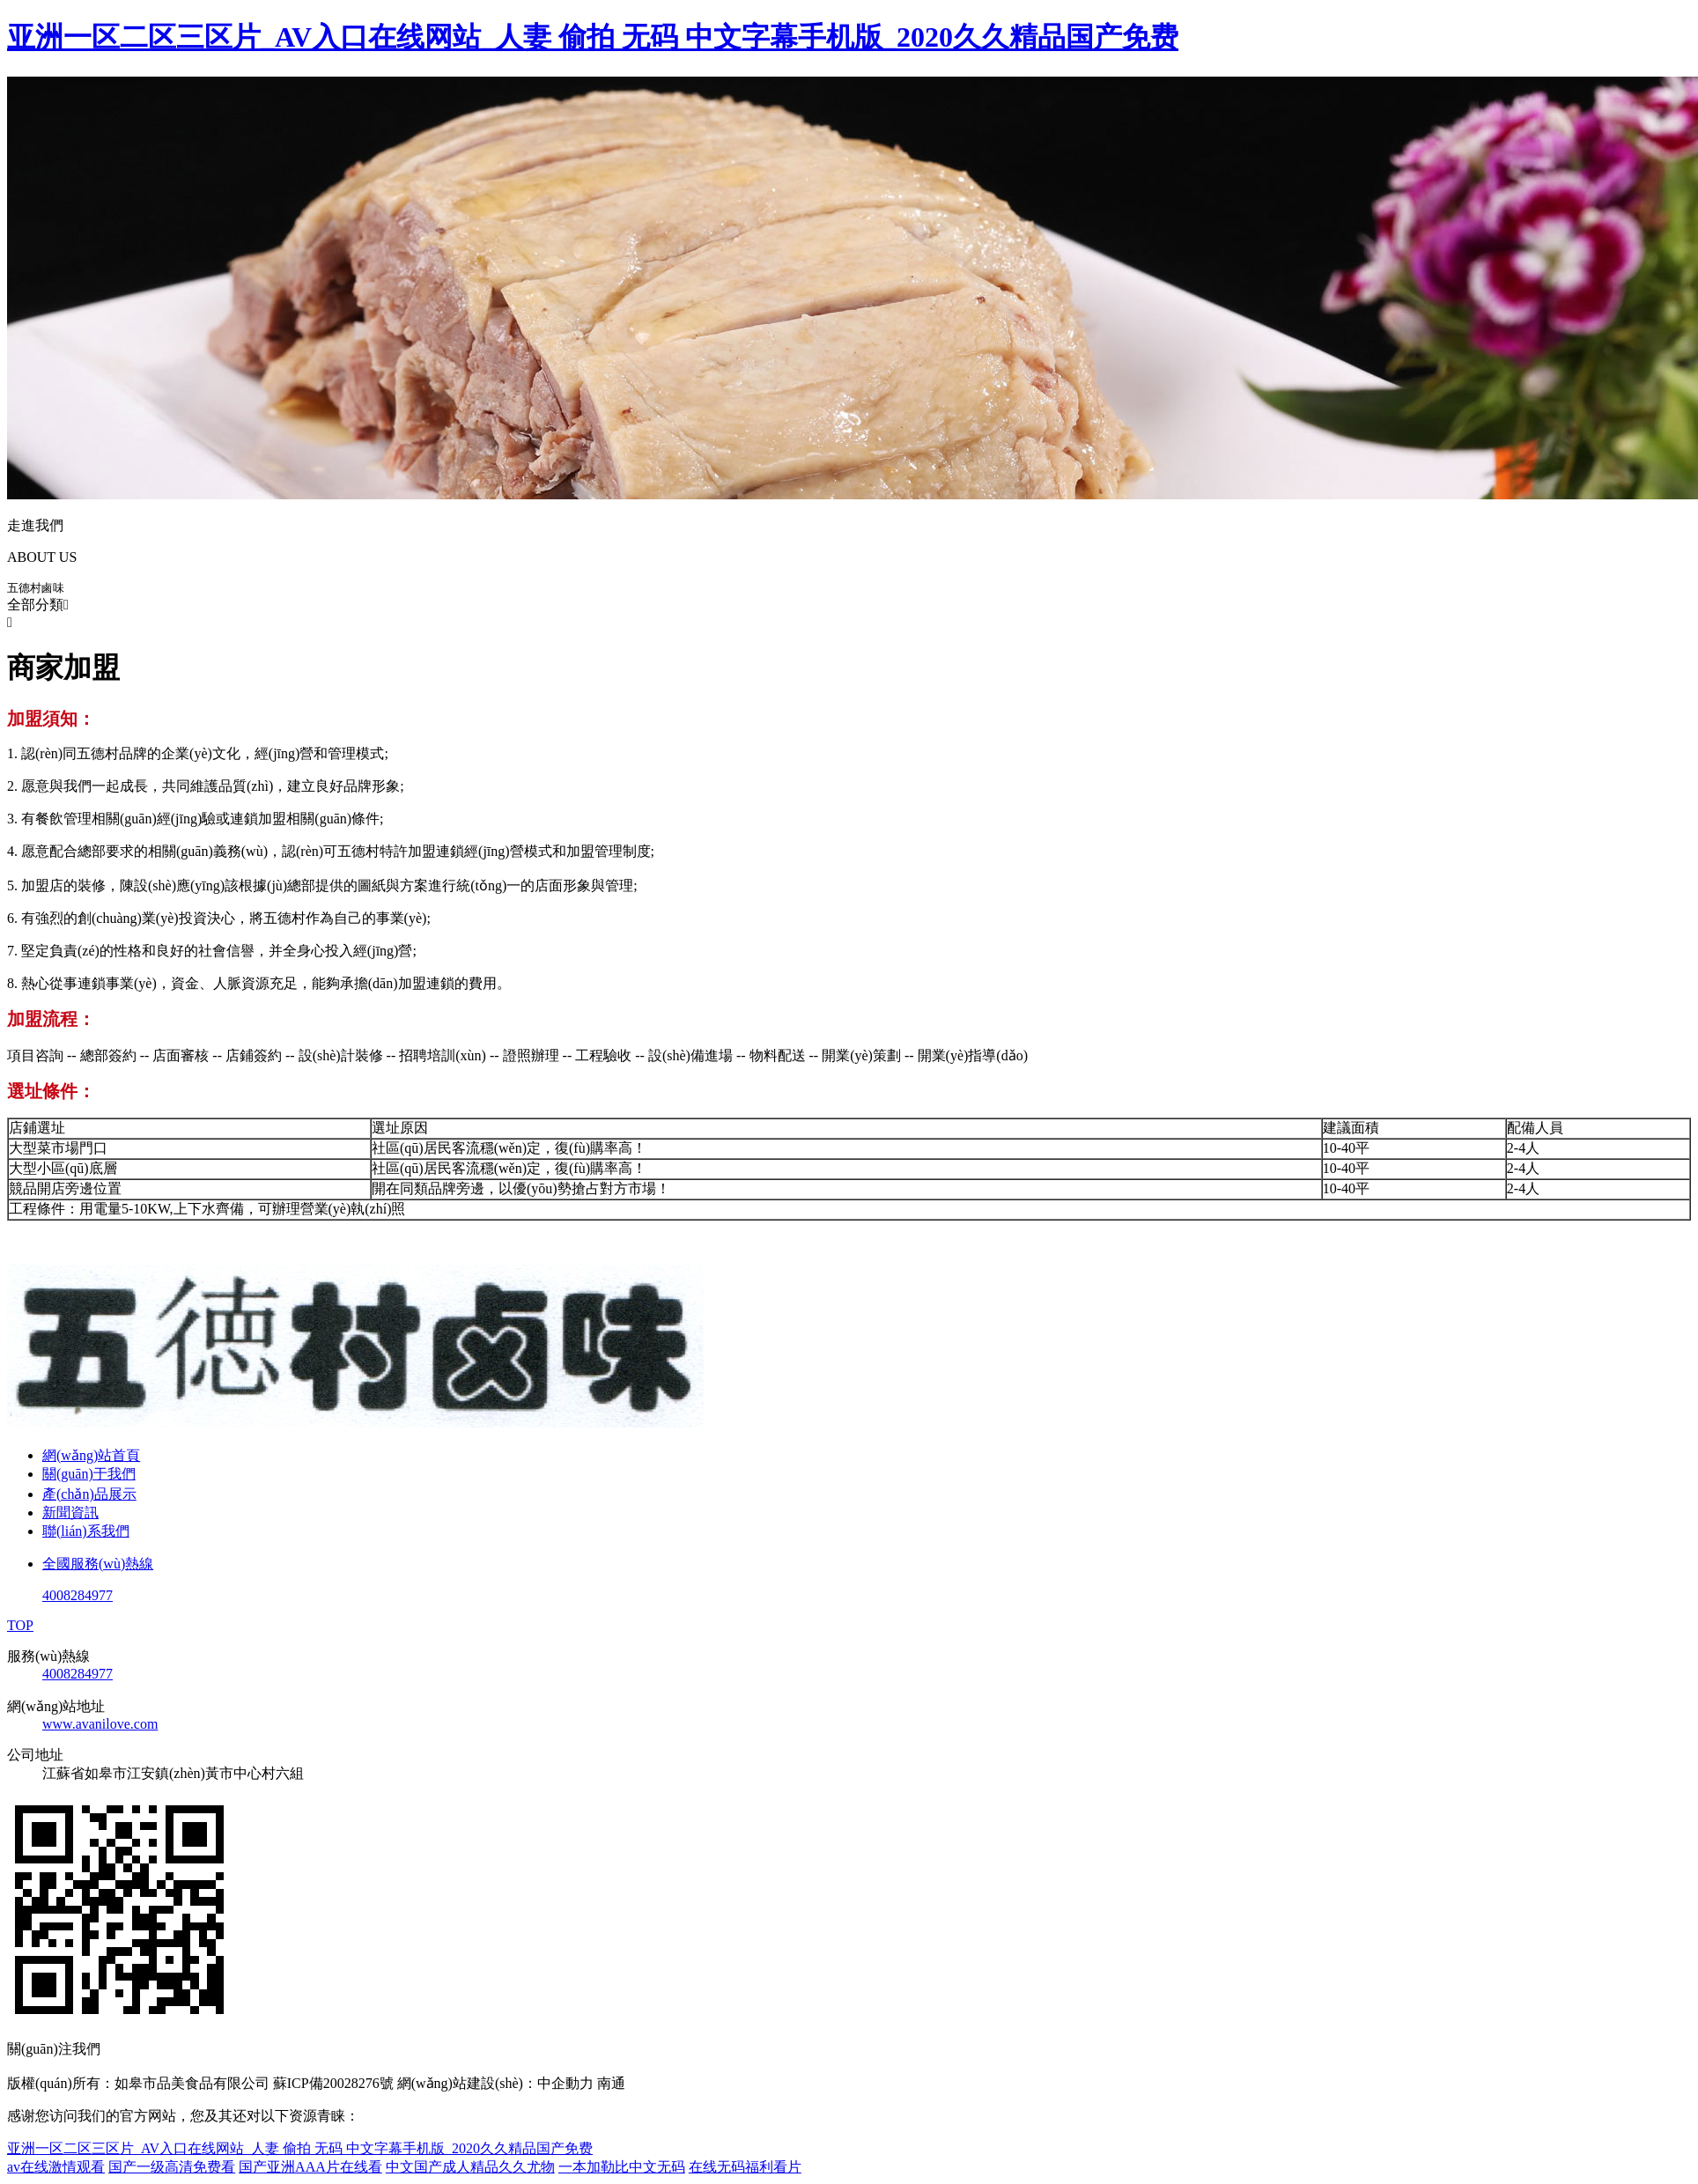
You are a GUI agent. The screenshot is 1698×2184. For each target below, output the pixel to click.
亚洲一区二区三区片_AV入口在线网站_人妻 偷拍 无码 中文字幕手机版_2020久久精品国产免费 (592, 37)
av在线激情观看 (56, 2166)
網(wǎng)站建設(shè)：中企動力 (495, 2083)
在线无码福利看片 (745, 2166)
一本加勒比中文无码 (621, 2166)
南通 (611, 2083)
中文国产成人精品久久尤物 (470, 2166)
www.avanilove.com (100, 1723)
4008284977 (77, 1673)
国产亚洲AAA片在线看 (310, 2166)
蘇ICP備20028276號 (333, 2083)
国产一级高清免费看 (171, 2166)
